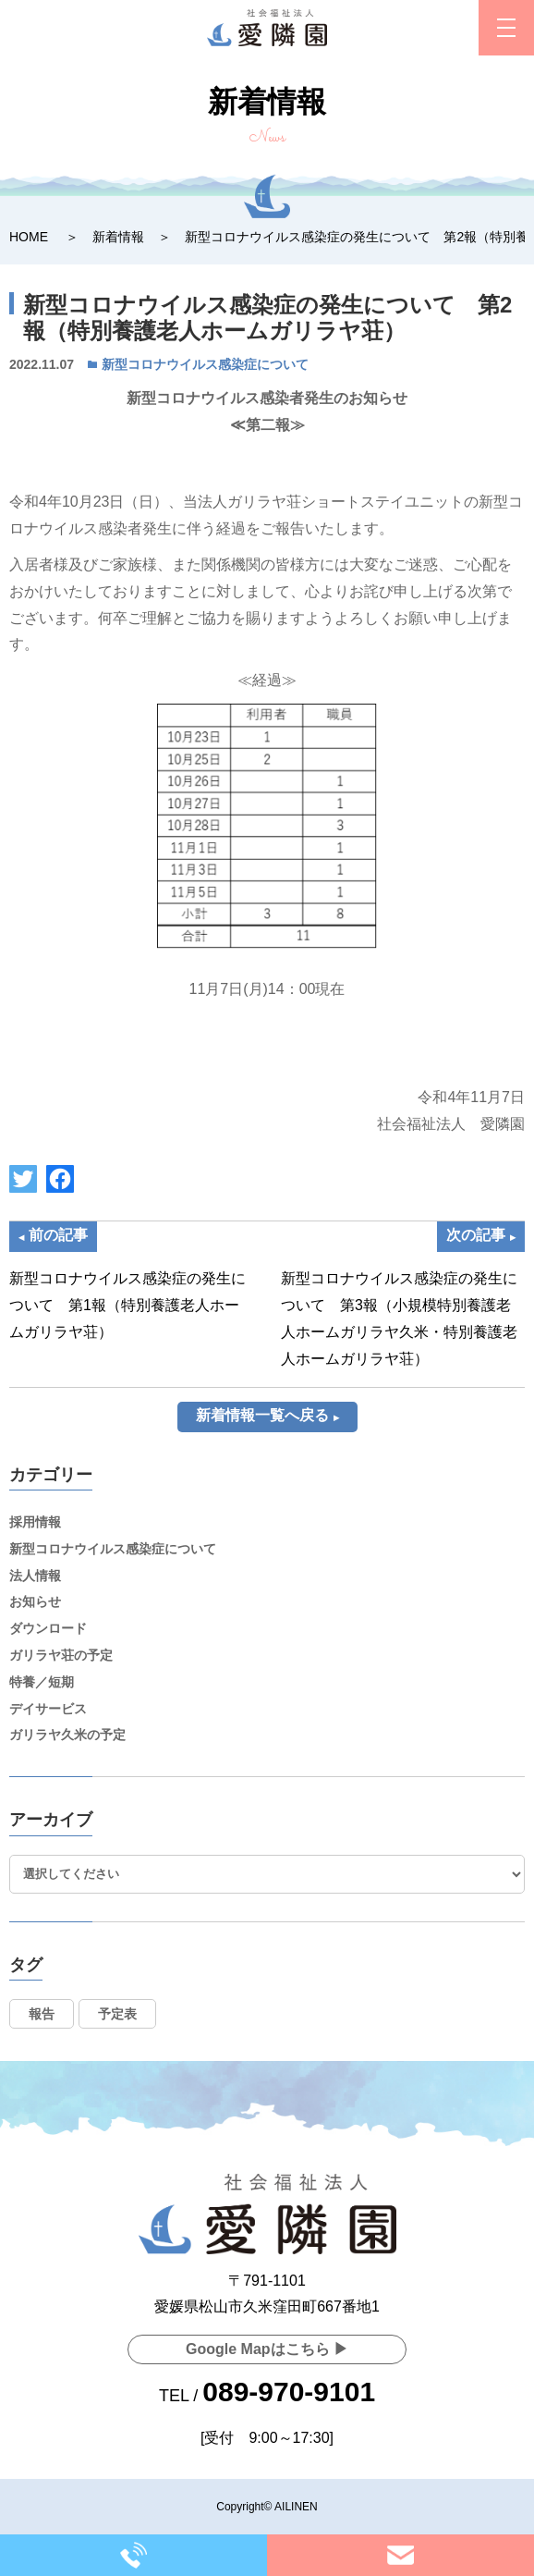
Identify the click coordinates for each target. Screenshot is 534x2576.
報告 (42, 2013)
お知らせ (35, 1601)
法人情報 (35, 1575)
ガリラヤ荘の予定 (61, 1655)
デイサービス (48, 1708)
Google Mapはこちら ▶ (267, 2349)
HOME (28, 236)
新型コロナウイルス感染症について (205, 364)
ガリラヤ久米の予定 (67, 1734)
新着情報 (118, 236)
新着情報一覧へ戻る (262, 1415)
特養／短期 (41, 1681)
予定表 (117, 2013)
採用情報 (35, 1522)
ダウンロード (48, 1628)
